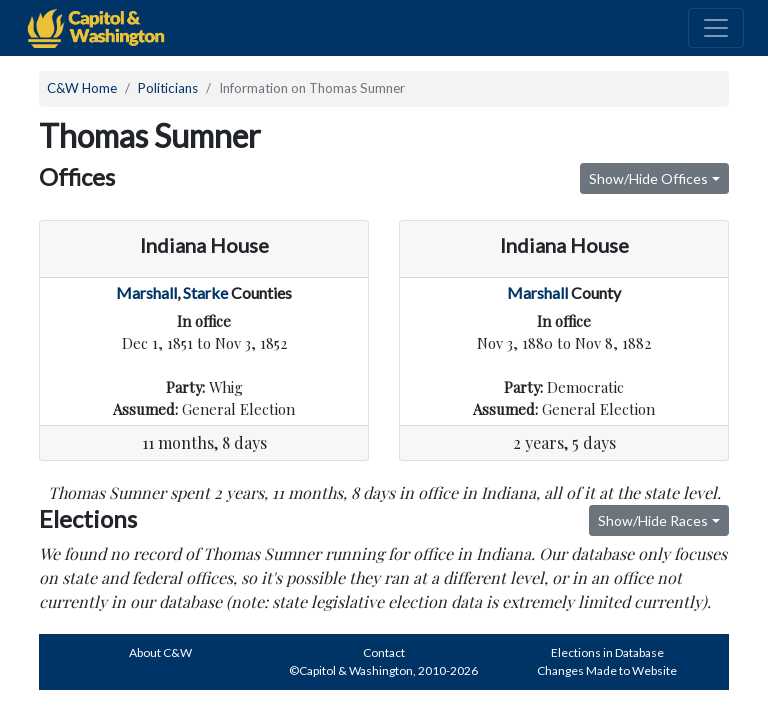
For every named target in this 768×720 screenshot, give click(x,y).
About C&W (160, 652)
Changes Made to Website (607, 670)
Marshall (146, 292)
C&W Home (82, 88)
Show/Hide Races (653, 520)
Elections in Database (607, 652)
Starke (205, 292)
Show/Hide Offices (648, 178)
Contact (384, 652)
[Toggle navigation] (716, 28)
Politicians (168, 88)
